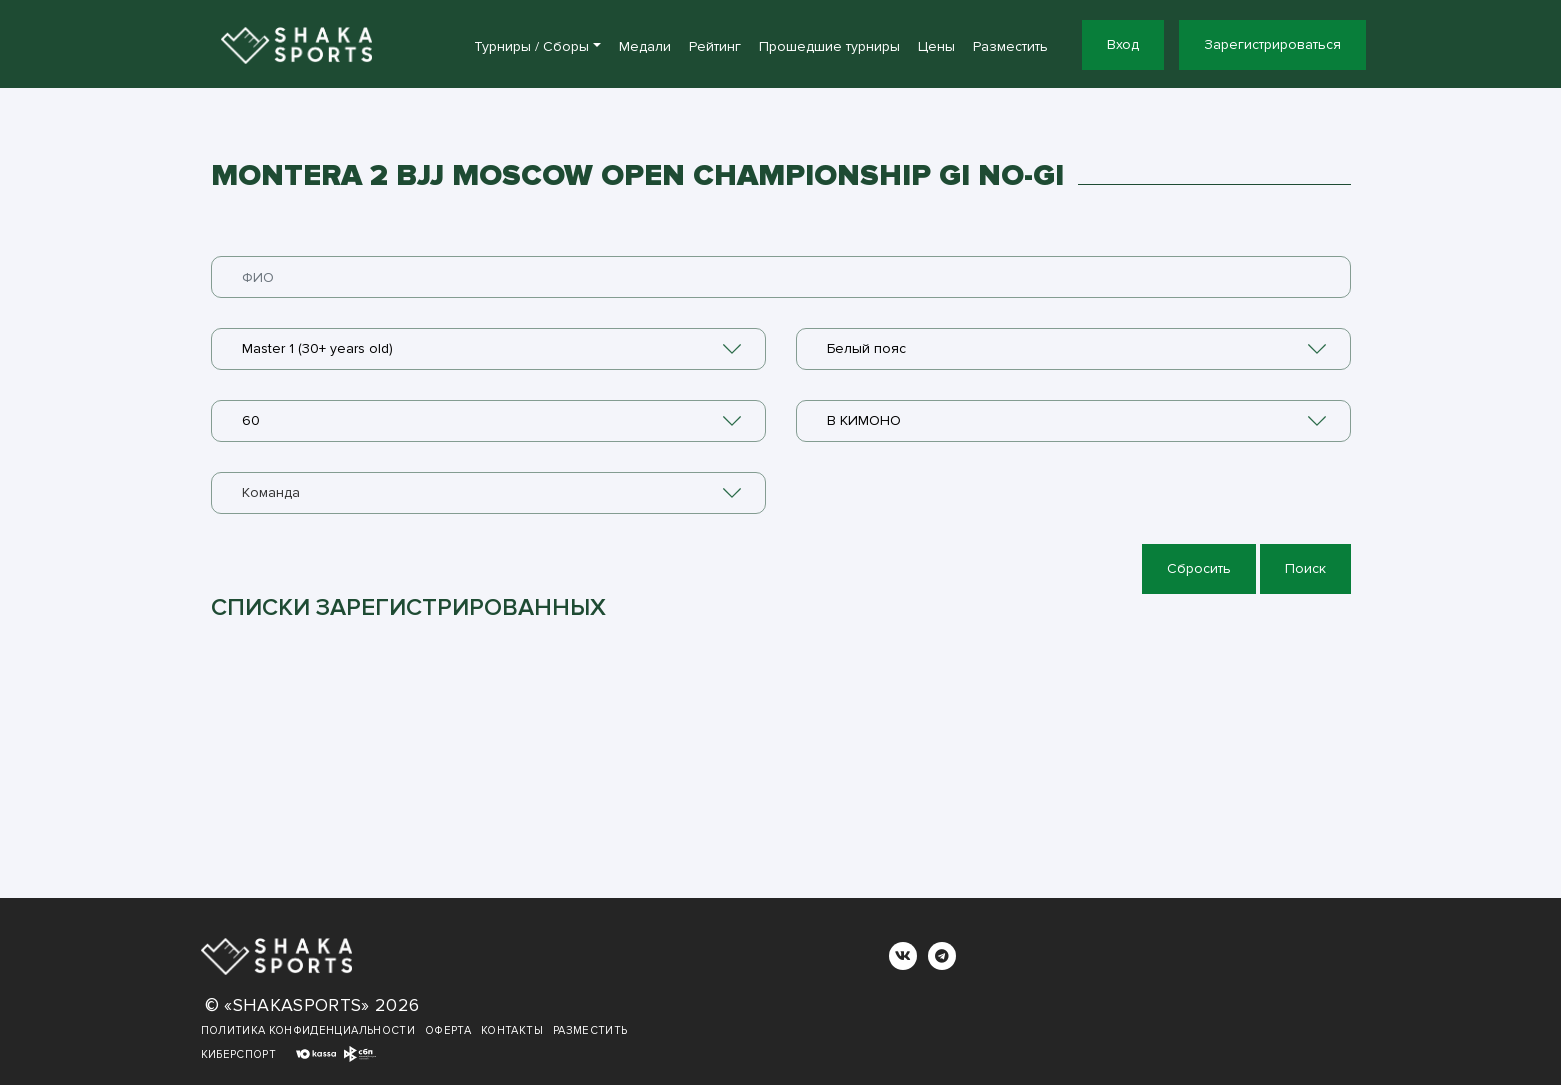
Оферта (448, 1030)
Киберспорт (239, 1054)
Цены (936, 46)
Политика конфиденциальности (308, 1030)
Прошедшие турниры (829, 46)
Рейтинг (715, 46)
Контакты (512, 1030)
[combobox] (488, 349)
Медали (645, 46)
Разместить (1010, 46)
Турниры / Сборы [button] (531, 46)
